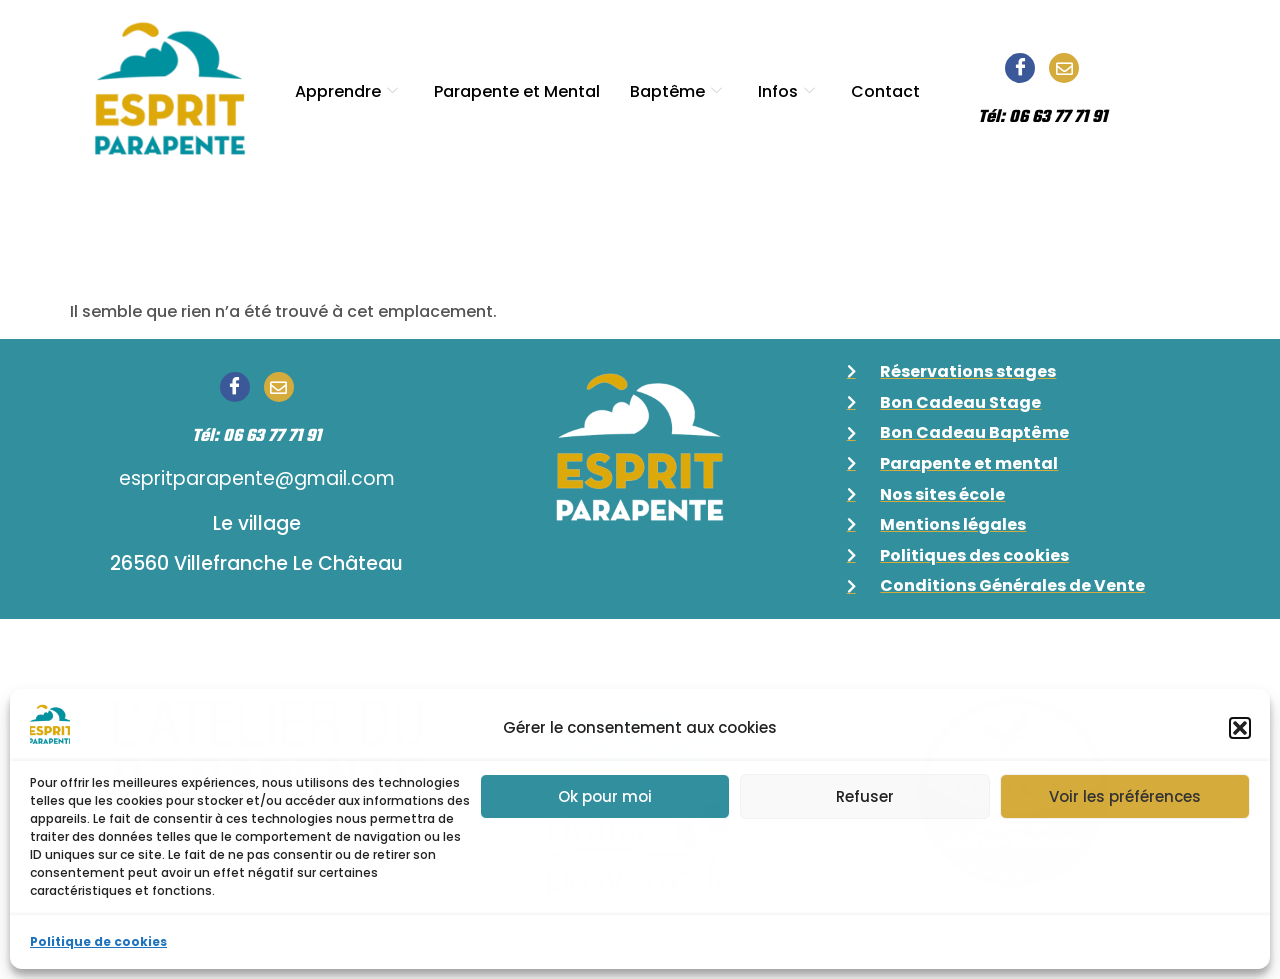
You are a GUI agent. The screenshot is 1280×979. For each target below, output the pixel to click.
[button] (1240, 728)
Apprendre (346, 88)
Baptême (676, 88)
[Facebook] (1020, 68)
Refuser (865, 796)
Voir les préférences (1125, 796)
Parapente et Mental (517, 87)
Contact (885, 87)
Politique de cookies (98, 941)
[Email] (1064, 68)
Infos (786, 88)
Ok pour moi (605, 796)
